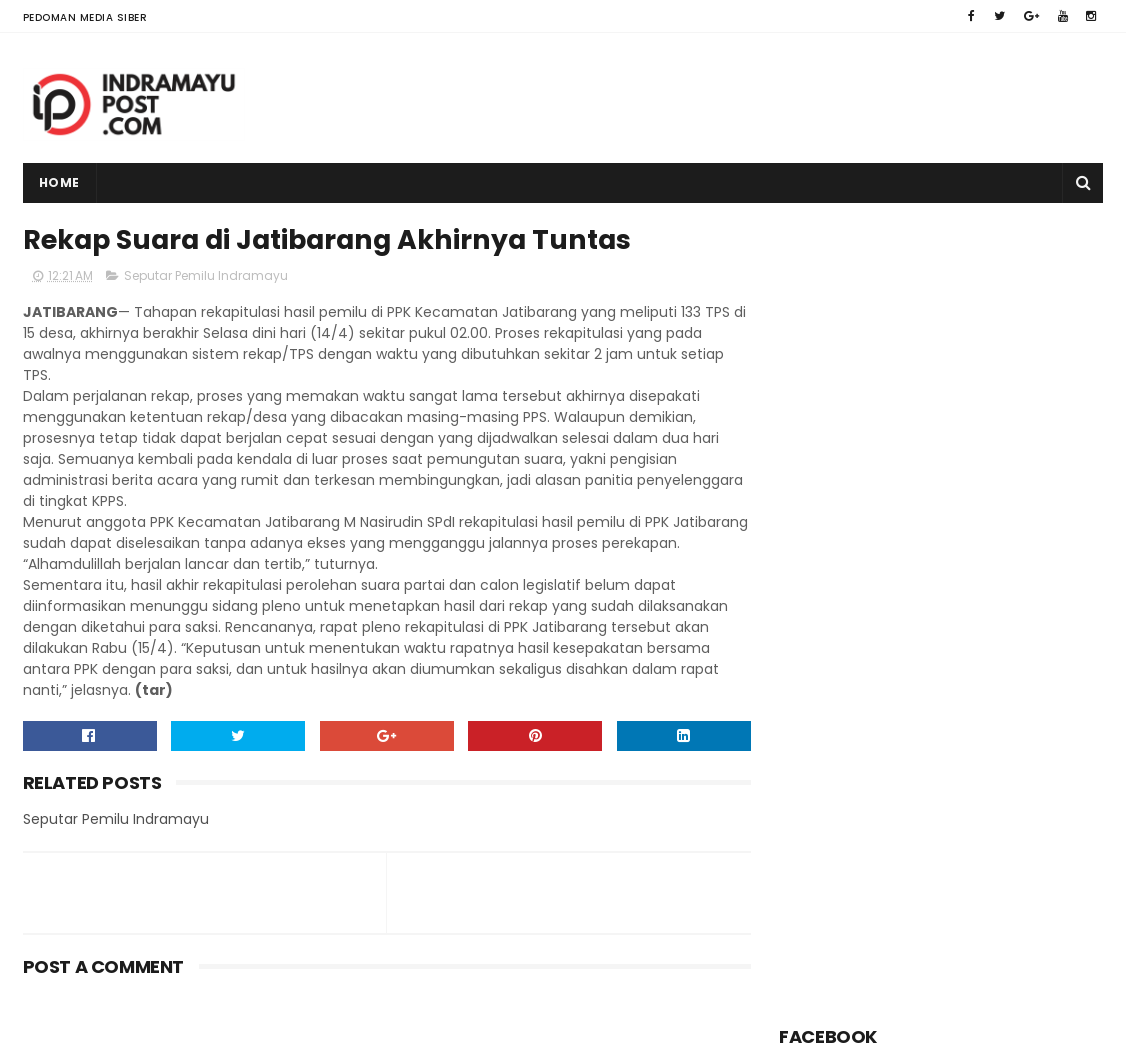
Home (59, 182)
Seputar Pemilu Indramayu (206, 276)
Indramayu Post (149, 1025)
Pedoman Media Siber (85, 17)
